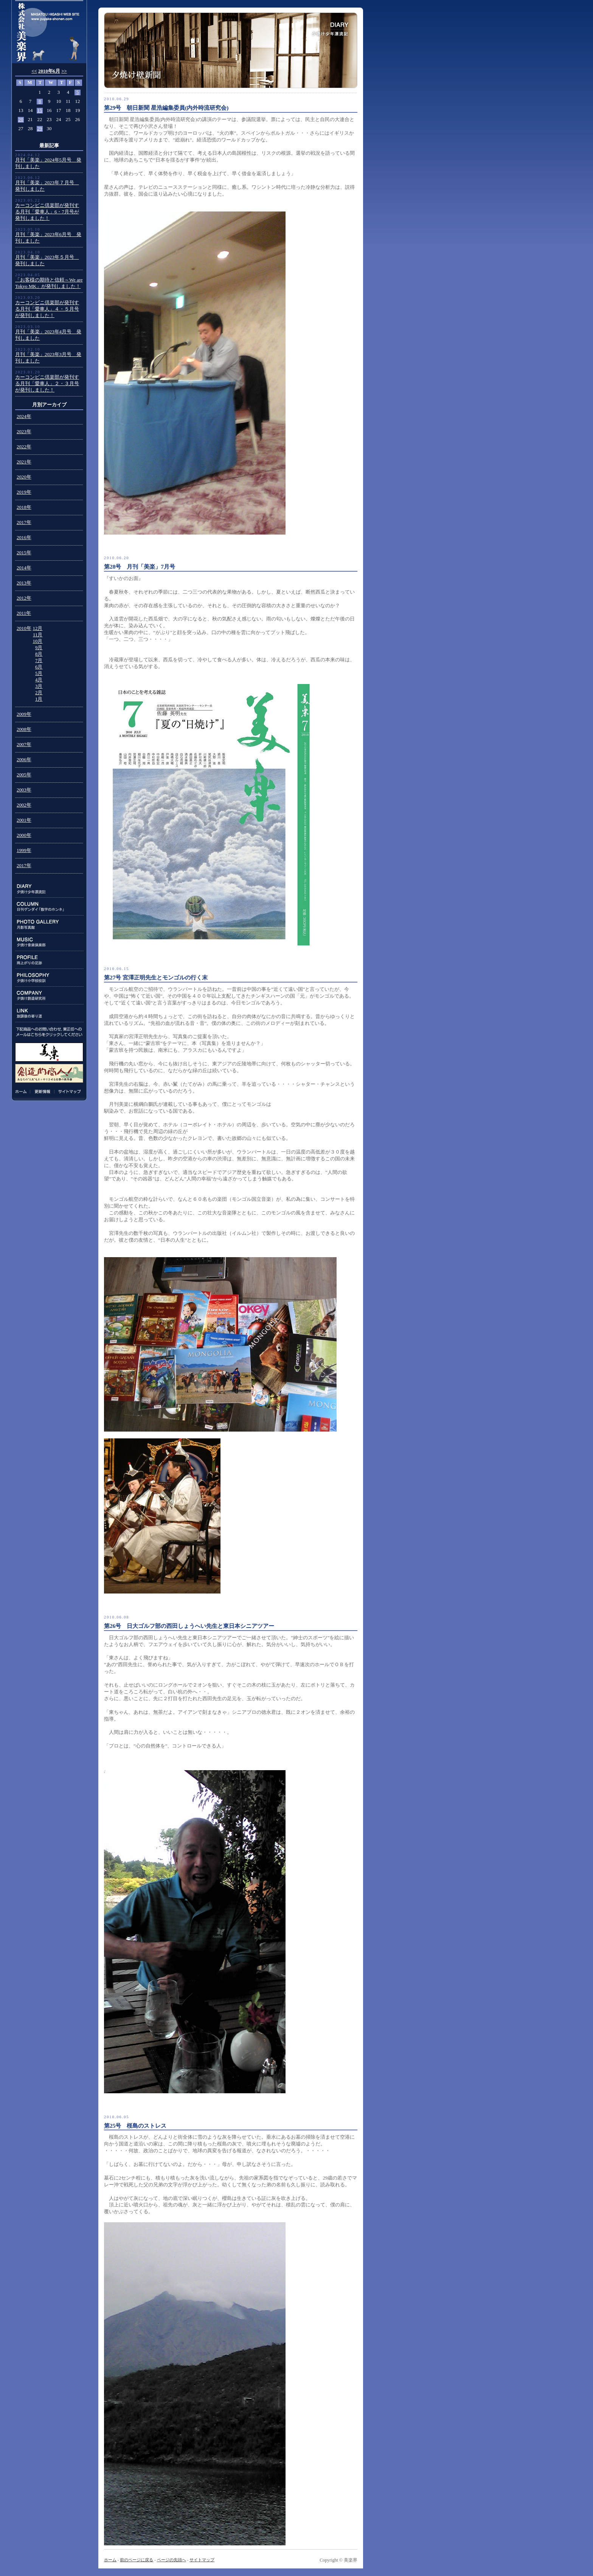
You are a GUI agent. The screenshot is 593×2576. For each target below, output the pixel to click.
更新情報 (42, 1091)
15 (39, 110)
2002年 (24, 805)
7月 (38, 660)
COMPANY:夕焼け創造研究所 (49, 995)
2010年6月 (49, 71)
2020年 (24, 477)
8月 (38, 654)
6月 (38, 667)
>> (64, 71)
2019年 (24, 492)
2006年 (24, 759)
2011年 (24, 613)
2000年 (24, 835)
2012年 (24, 598)
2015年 (24, 552)
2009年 (24, 714)
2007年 (24, 744)
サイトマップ (68, 1091)
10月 (38, 641)
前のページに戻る (136, 2559)
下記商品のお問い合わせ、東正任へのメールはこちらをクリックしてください (49, 1032)
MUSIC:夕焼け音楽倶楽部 (49, 942)
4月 (38, 679)
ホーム (22, 1091)
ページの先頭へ (171, 2559)
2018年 (24, 507)
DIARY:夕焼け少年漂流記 (49, 889)
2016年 (24, 537)
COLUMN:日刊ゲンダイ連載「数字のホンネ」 (49, 907)
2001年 (24, 820)
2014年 (24, 568)
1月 (38, 699)
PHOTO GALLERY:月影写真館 (49, 924)
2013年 (24, 583)
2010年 (24, 628)
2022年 (24, 446)
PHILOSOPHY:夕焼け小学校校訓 (49, 978)
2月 (38, 692)
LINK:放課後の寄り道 (49, 1013)
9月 (38, 647)
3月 (38, 686)
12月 (38, 628)
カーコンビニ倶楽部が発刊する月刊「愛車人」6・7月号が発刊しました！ (47, 212)
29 (39, 128)
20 (21, 119)
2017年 (24, 522)
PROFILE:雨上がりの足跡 (49, 960)
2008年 (24, 729)
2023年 (24, 431)
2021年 (24, 462)
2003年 (24, 790)
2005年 (24, 774)
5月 (38, 673)
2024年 (24, 416)
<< (34, 71)
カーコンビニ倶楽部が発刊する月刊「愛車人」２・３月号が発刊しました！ (47, 384)
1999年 (24, 850)
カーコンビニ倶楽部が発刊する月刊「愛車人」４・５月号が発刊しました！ (47, 309)
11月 (37, 634)
